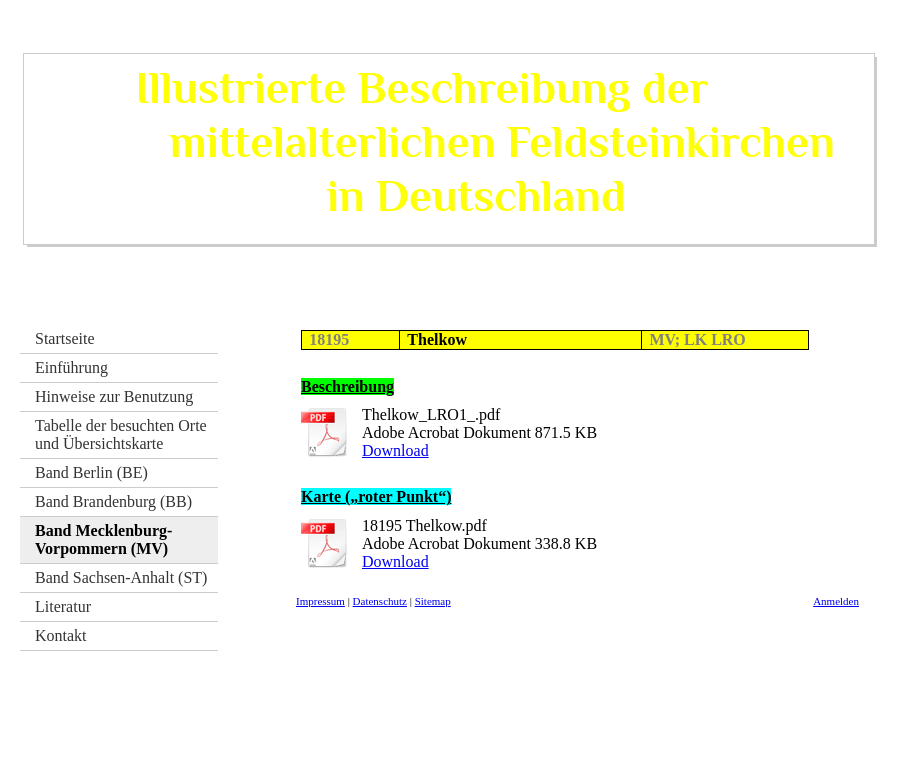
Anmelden (836, 601)
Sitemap (433, 601)
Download (395, 450)
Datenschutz (380, 601)
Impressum (320, 601)
